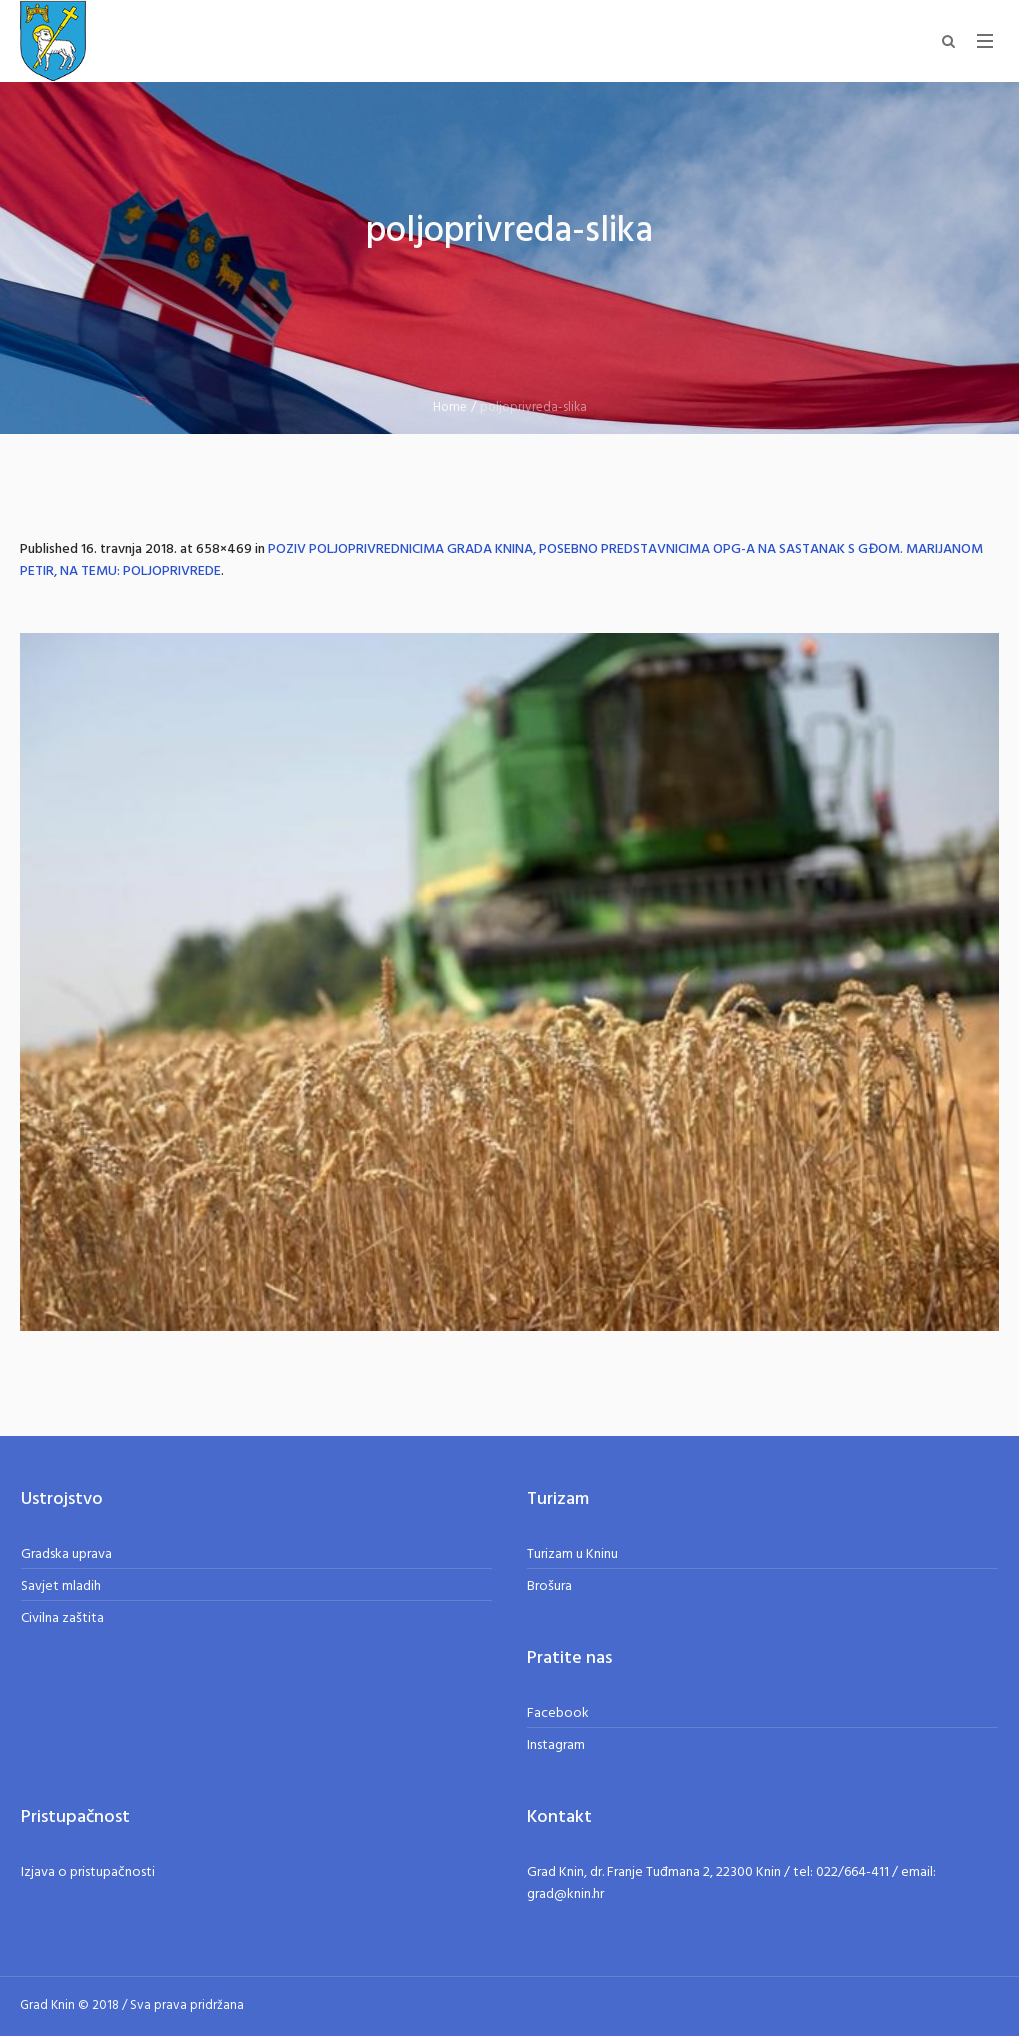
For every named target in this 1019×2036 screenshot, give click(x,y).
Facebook (558, 1713)
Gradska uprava (66, 1554)
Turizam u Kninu (572, 1554)
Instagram (556, 1745)
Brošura (549, 1586)
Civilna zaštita (62, 1618)
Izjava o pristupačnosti (88, 1872)
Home (450, 407)
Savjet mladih (61, 1586)
